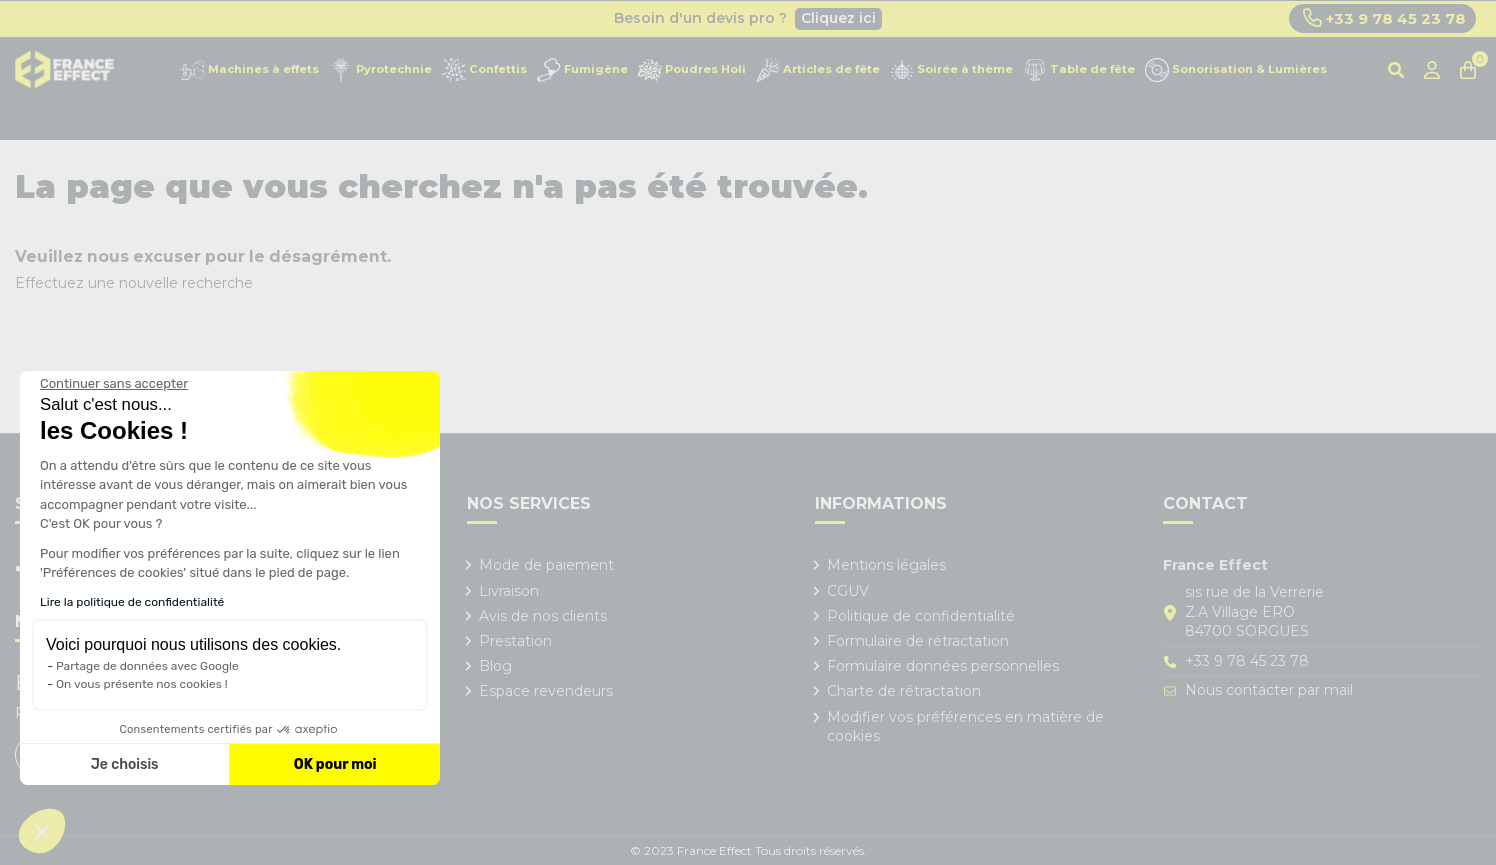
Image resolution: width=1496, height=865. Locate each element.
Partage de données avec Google (147, 666)
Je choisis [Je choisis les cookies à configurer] (125, 764)
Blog (495, 666)
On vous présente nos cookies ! (142, 684)
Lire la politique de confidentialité (132, 602)
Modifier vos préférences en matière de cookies (965, 727)
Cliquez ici (838, 18)
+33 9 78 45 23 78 (1384, 18)
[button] (42, 831)
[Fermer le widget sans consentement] (114, 384)
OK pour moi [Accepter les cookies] (335, 764)
